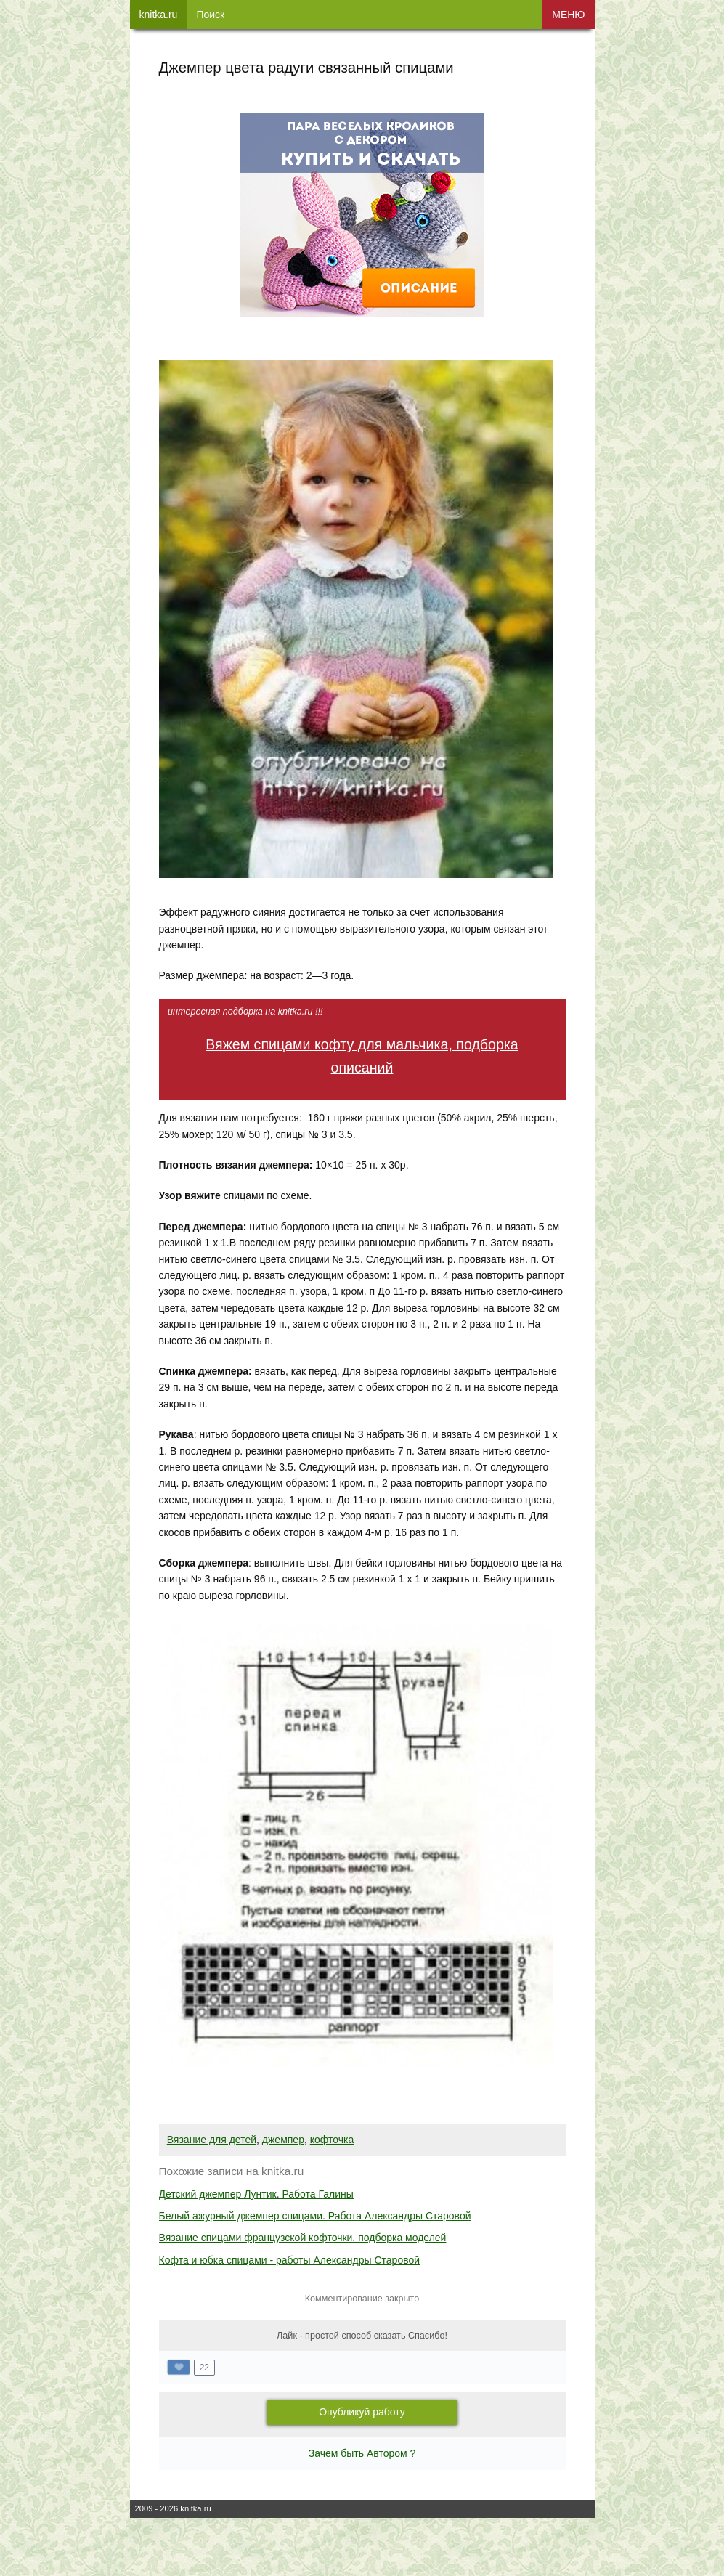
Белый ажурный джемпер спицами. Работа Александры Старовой (315, 2216)
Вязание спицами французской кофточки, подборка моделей (303, 2237)
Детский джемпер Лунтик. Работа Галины (256, 2194)
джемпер (283, 2139)
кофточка (332, 2139)
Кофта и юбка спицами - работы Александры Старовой (289, 2260)
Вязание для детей (211, 2139)
